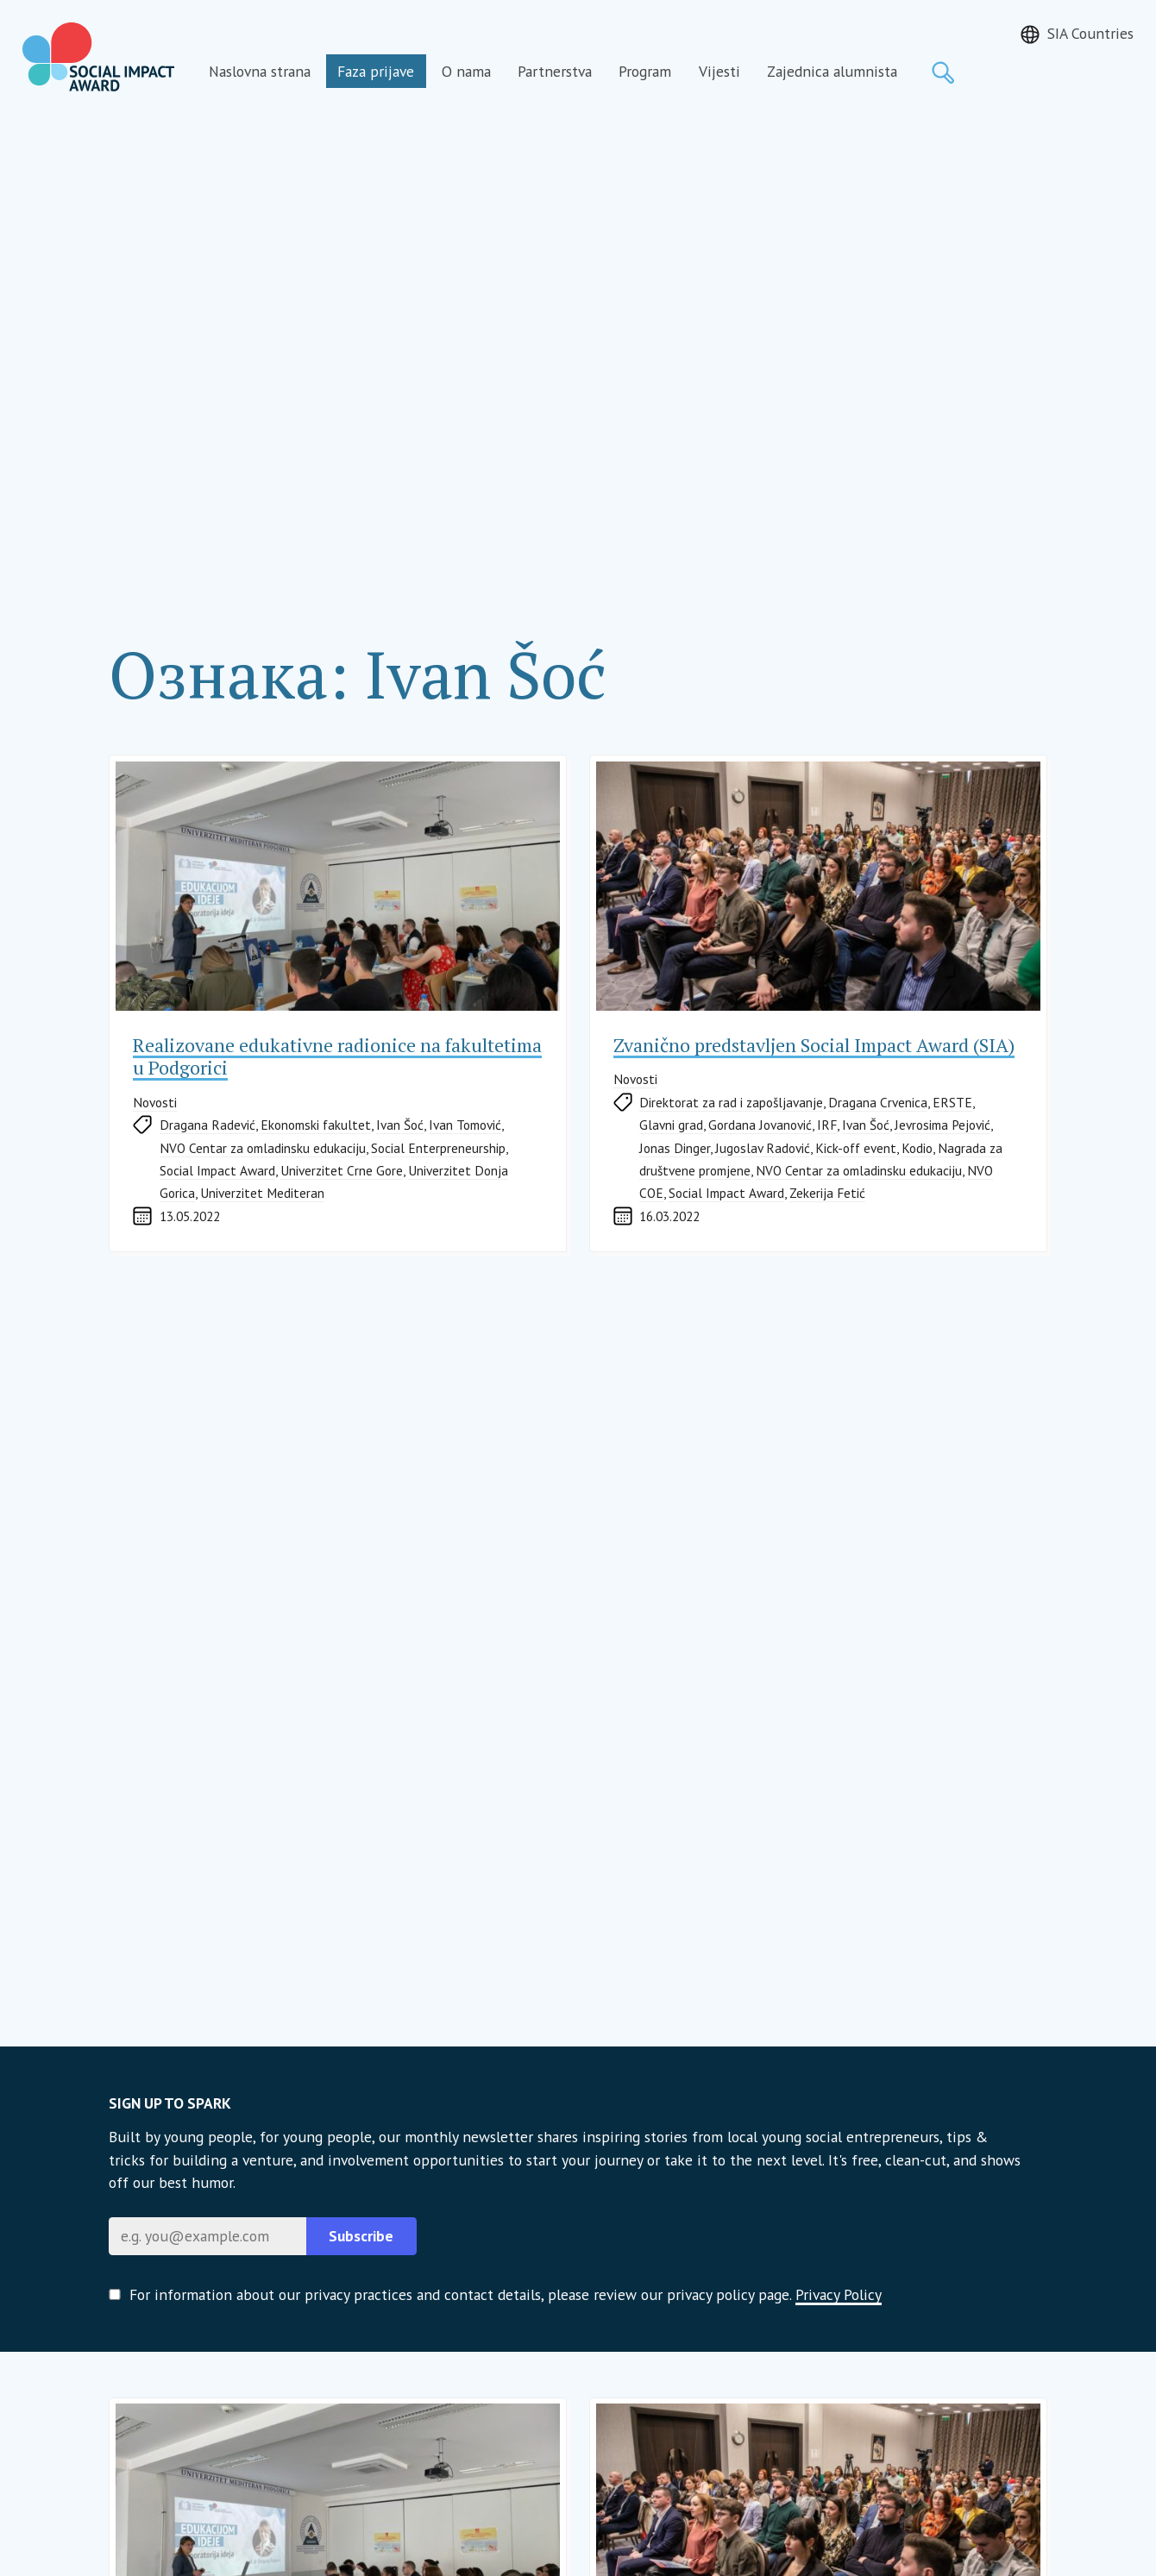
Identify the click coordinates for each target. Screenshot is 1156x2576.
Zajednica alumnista (832, 71)
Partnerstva (555, 71)
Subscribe (361, 2236)
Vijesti (719, 71)
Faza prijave (375, 71)
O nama (466, 71)
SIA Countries (1090, 33)
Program (645, 71)
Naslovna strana (260, 71)
